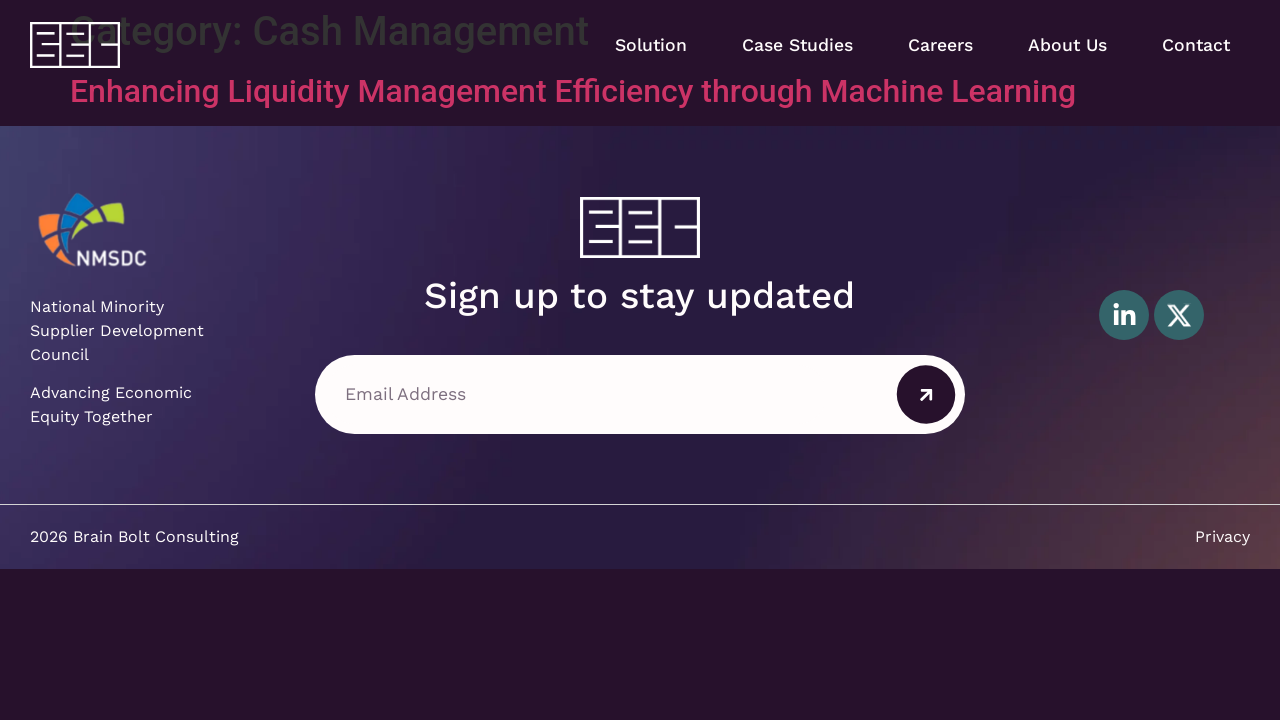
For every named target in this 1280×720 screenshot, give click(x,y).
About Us (1067, 45)
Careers (940, 45)
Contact (1196, 45)
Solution (651, 45)
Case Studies (797, 45)
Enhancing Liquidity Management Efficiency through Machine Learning (573, 91)
